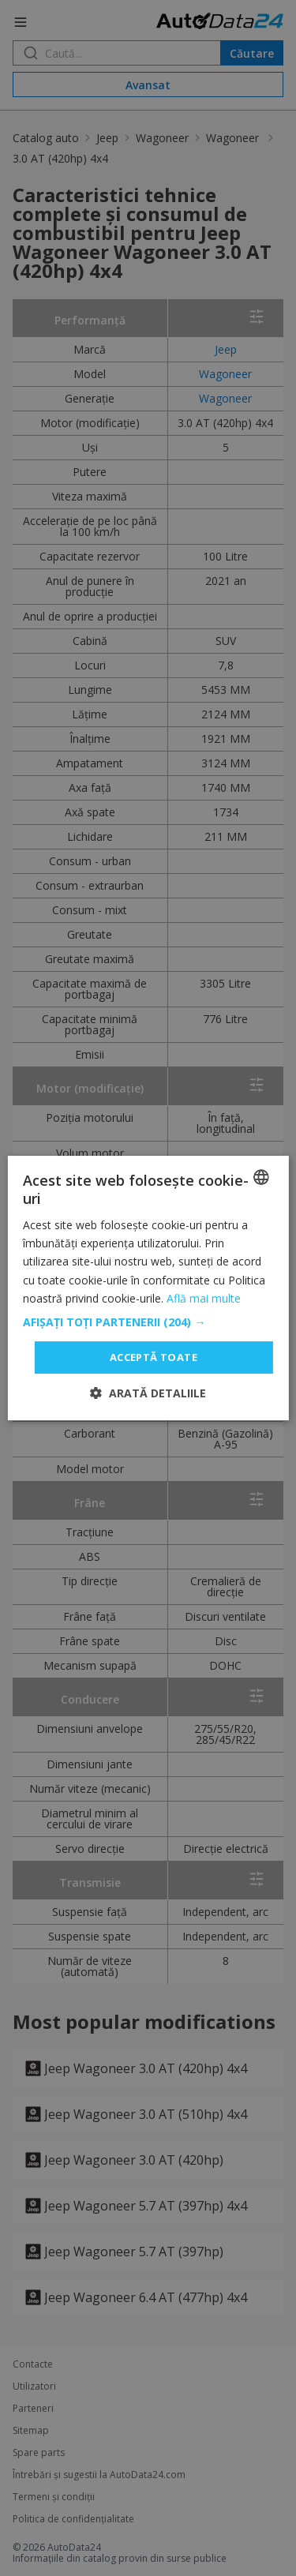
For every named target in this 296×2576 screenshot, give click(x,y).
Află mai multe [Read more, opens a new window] (204, 1298)
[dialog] (148, 1288)
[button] (147, 1322)
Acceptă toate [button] (153, 1357)
